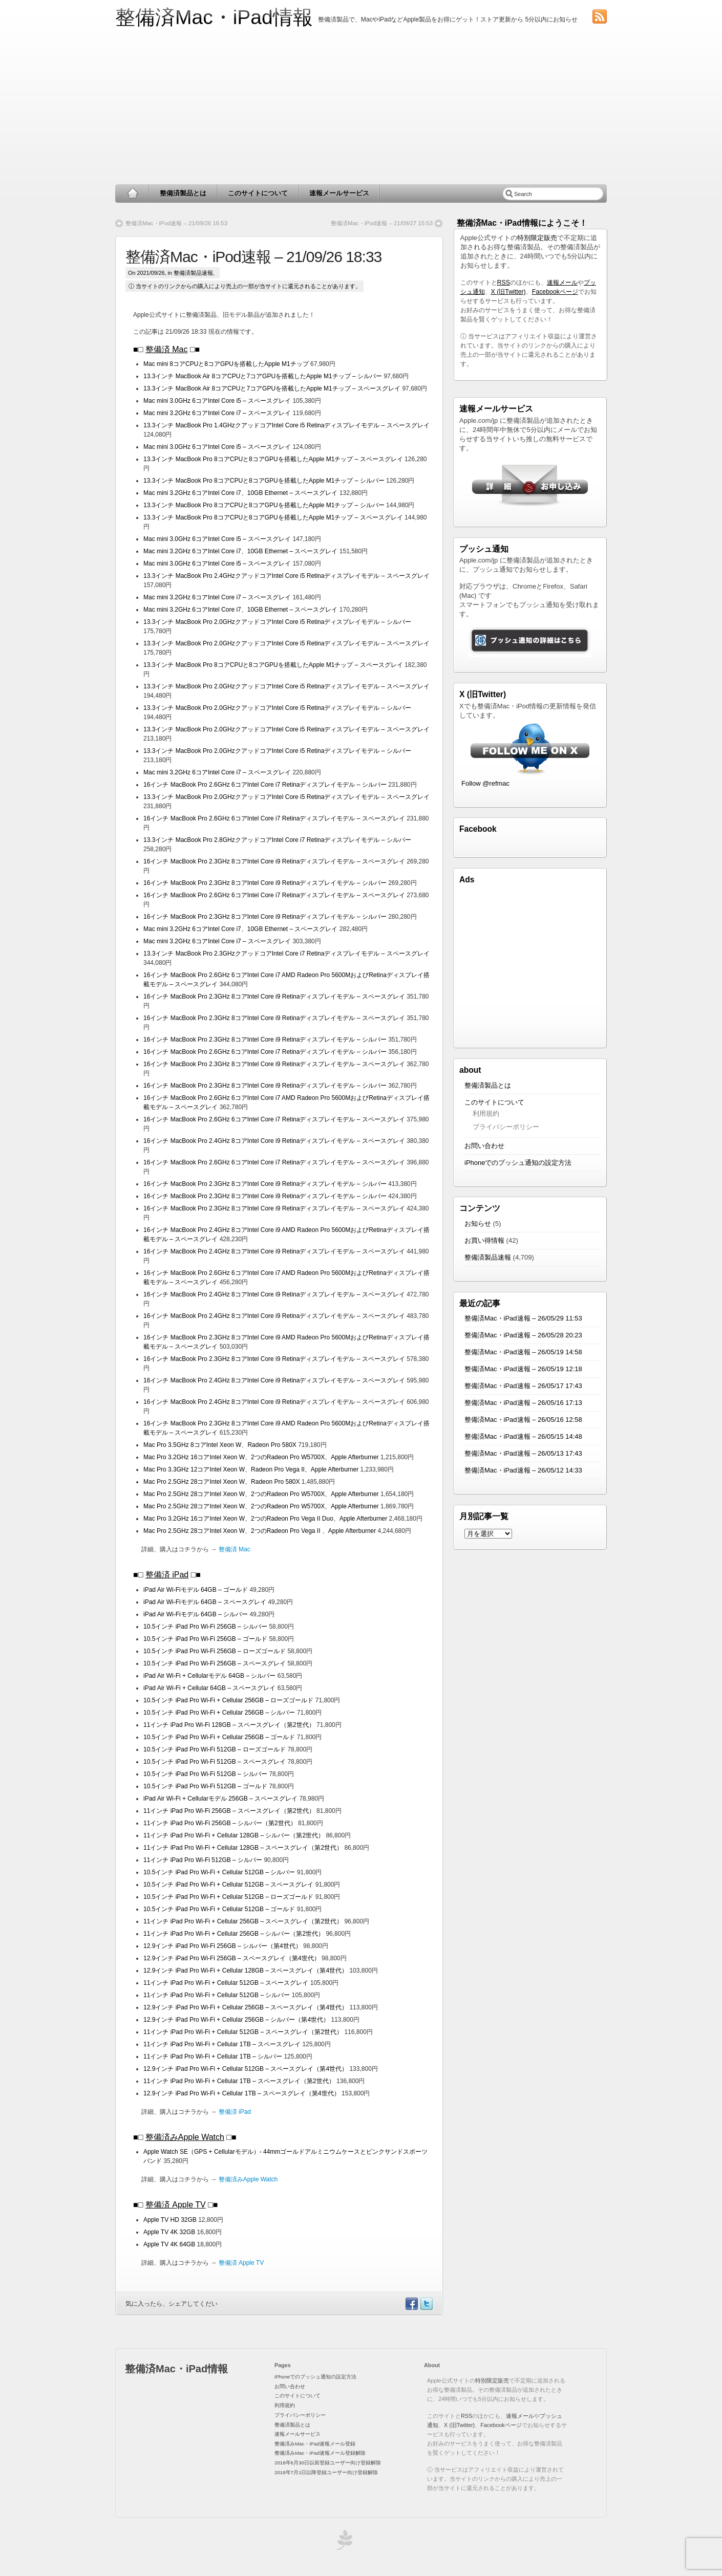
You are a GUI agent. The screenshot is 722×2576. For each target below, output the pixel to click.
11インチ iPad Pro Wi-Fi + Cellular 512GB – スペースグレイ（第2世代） (243, 2032)
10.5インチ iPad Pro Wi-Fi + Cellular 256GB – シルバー (220, 1712)
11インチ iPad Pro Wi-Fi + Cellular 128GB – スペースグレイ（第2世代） (243, 1847)
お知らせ (477, 1223)
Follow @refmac (485, 783)
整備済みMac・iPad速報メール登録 (314, 2444)
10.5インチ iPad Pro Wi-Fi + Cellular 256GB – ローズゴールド (229, 1700)
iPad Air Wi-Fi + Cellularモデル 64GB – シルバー (209, 1675)
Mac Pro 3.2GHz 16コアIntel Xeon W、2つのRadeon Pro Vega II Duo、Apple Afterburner (266, 1518)
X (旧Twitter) (508, 291)
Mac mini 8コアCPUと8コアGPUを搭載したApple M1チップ (226, 363)
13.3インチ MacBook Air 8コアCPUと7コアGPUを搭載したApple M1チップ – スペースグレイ (271, 388)
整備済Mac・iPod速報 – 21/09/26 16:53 (176, 223)
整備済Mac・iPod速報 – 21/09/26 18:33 (253, 256)
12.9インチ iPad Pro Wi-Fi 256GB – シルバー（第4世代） (223, 1946)
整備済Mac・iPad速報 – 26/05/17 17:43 (523, 1386)
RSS (503, 282)
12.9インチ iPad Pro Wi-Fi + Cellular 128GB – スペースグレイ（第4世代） (246, 1970)
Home (132, 193)
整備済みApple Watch (184, 2137)
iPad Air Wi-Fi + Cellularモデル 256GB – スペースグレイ (220, 1798)
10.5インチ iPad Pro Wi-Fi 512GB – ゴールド (206, 1786)
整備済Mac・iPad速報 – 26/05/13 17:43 (523, 1453)
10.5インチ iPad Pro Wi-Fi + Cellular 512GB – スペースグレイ (229, 1884)
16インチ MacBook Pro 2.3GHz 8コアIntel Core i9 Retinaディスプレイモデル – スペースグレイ (275, 861)
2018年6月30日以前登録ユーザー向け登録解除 (327, 2462)
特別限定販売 (537, 238)
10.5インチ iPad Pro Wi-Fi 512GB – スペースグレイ (215, 1761)
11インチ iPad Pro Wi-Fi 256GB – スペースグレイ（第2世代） (229, 1810)
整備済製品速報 (193, 273)
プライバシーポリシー (506, 1127)
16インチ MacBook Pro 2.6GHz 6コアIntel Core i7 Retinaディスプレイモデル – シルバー (265, 784)
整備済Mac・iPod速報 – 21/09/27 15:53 (382, 223)
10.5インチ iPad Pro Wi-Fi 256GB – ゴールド (206, 1638)
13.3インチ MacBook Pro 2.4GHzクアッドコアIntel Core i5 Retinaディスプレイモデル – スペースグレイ (286, 575)
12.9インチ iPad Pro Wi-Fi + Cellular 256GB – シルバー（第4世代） (237, 2019)
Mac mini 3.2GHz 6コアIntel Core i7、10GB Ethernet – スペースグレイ (241, 492)
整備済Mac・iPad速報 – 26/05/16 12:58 (523, 1419)
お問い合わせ (484, 1146)
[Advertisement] (361, 107)
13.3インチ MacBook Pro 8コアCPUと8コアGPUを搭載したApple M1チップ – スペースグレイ (273, 459)
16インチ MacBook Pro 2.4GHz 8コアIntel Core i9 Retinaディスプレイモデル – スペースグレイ (275, 1140)
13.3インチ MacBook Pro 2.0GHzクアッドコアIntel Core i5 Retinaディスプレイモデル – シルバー (277, 621)
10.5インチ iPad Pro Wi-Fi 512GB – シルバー (206, 1774)
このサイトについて (258, 193)
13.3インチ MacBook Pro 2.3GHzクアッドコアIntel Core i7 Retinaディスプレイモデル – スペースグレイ (286, 953)
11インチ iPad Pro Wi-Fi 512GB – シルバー (203, 1860)
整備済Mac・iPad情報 (214, 17)
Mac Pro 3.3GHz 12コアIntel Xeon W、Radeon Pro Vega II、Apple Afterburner (251, 1469)
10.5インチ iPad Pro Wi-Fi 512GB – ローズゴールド (215, 1749)
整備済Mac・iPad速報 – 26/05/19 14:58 (523, 1352)
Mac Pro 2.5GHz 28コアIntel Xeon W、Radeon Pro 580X (222, 1481)
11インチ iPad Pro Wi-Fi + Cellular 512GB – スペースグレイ (226, 1982)
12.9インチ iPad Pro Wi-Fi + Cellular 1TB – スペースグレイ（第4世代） (242, 2093)
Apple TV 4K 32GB (170, 2232)
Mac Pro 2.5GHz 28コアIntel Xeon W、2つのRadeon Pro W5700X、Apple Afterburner (261, 1494)
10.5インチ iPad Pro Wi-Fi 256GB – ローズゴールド (215, 1651)
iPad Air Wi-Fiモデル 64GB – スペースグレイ (205, 1602)
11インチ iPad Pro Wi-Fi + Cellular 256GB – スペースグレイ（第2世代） (243, 1921)
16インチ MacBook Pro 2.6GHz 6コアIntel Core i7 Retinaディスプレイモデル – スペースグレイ (275, 818)
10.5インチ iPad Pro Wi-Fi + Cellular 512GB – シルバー (220, 1872)
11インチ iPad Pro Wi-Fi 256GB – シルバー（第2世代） (220, 1823)
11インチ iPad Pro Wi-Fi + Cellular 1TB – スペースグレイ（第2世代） (239, 2081)
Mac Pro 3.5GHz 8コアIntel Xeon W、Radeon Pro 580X (220, 1444)
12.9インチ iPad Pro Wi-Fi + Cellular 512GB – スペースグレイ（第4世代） (246, 2068)
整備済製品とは (183, 193)
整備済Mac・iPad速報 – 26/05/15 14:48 (523, 1436)
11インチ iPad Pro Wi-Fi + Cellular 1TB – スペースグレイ (222, 2044)
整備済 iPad (166, 1574)
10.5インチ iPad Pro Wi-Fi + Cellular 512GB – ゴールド (219, 1909)
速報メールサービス (339, 193)
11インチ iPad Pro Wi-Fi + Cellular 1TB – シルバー (213, 2056)
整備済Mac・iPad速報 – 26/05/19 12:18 (523, 1369)
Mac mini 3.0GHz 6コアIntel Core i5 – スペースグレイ (217, 400)
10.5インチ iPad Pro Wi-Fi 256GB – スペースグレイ (215, 1663)
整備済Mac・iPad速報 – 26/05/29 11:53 (523, 1318)
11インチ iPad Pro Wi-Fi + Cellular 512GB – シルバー (217, 1995)
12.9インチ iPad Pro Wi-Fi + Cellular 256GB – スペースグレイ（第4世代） (246, 2007)
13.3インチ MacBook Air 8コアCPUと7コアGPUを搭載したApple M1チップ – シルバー (262, 376)
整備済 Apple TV (175, 2204)
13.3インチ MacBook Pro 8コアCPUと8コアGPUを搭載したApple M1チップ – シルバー (264, 480)
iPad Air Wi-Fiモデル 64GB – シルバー (196, 1614)
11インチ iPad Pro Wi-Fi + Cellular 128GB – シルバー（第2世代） (234, 1835)
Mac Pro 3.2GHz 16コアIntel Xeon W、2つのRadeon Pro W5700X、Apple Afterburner (261, 1457)
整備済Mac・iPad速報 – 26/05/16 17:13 (523, 1402)
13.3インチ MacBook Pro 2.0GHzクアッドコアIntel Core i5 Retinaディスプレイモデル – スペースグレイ (286, 643)
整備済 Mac (166, 349)
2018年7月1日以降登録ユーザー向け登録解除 (326, 2472)
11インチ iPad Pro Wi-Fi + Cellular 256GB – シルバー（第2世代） (234, 1933)
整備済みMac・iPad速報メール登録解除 (320, 2453)
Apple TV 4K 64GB (170, 2244)
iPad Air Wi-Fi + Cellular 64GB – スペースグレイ (210, 1688)
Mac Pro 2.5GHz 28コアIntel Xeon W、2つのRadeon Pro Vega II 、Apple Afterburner (260, 1530)
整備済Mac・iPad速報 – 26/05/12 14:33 (523, 1470)
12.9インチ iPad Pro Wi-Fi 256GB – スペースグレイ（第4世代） (232, 1958)
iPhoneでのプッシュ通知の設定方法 (517, 1162)
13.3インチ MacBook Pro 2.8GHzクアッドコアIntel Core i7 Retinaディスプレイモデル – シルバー (277, 839)
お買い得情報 (484, 1240)
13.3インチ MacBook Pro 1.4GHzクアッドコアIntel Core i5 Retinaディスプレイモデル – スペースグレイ (286, 425)
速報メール (562, 282)
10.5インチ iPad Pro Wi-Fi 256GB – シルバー (206, 1626)
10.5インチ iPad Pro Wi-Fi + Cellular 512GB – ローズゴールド (229, 1896)
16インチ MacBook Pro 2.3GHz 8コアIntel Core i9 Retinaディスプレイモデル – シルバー (265, 882)
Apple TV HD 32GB (170, 2219)
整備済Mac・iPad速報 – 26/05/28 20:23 (523, 1335)
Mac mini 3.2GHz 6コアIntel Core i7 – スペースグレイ (217, 413)
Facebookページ (555, 291)
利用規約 (486, 1113)
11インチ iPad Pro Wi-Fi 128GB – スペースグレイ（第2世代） (229, 1724)
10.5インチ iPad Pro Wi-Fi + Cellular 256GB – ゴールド (219, 1737)
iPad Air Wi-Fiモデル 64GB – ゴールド (196, 1589)
